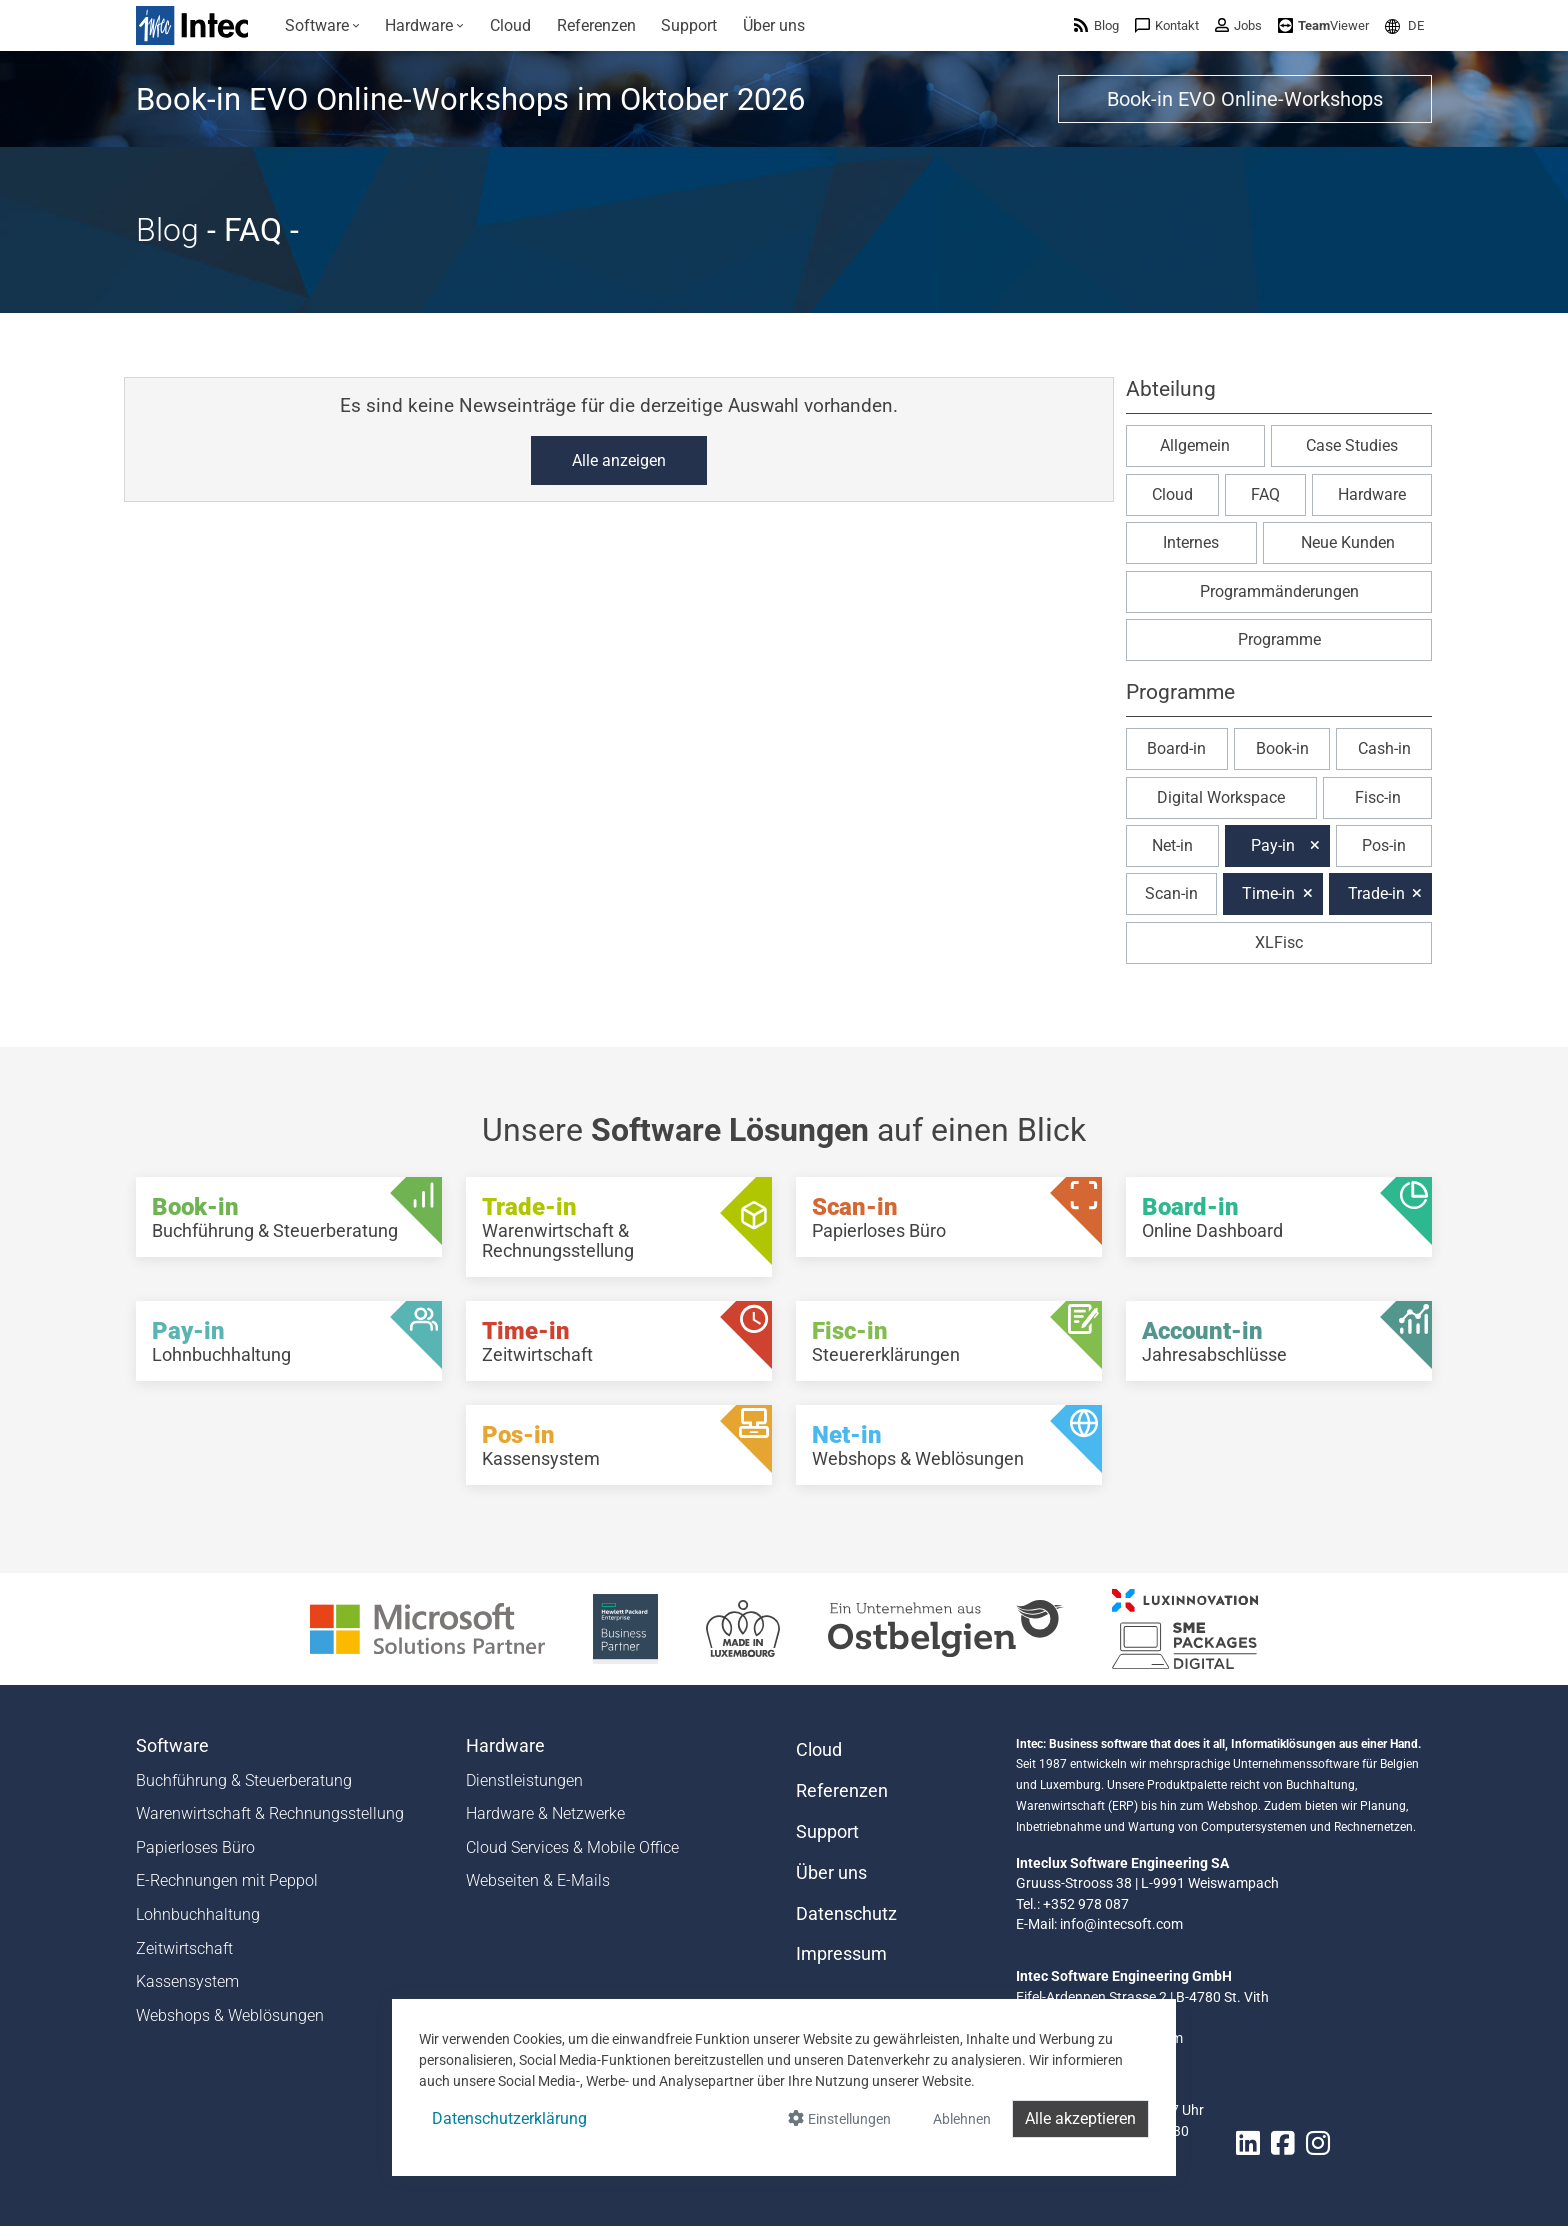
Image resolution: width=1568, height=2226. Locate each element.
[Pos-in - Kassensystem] (619, 1445)
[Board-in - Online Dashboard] (1279, 1217)
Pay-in (1273, 845)
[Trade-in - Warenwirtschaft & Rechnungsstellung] (619, 1227)
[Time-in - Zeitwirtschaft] (619, 1341)
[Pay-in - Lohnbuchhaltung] (289, 1341)
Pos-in (1384, 845)
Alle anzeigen (619, 460)
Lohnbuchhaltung (198, 1914)
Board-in (1176, 748)
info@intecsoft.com (1121, 1924)
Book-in (1282, 748)
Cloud (1172, 494)
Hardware (1372, 494)
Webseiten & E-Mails (538, 1880)
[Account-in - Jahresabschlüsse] (1279, 1341)
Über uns (831, 1873)
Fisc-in (1378, 797)
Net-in (1172, 845)
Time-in (1268, 893)
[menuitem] (322, 26)
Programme (1279, 639)
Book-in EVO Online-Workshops (1245, 99)
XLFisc (1279, 942)
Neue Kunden (1348, 542)
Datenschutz (846, 1914)
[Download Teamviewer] (1323, 25)
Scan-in (1171, 893)
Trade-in (1376, 893)
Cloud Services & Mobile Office (572, 1847)
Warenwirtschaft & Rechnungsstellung (270, 1813)
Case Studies (1352, 445)
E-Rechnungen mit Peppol (227, 1880)
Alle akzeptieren (1080, 2118)
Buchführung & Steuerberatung (244, 1780)
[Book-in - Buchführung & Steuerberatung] (289, 1217)
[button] (1404, 25)
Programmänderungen (1279, 591)
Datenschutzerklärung (509, 2118)
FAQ (1265, 494)
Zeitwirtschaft (184, 1948)
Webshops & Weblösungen (230, 2015)
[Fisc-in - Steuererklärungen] (949, 1341)
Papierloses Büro (195, 1847)
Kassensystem (187, 1981)
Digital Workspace (1221, 797)
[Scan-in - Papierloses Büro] (949, 1217)
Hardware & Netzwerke (545, 1813)
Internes (1191, 542)
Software (172, 1746)
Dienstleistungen (524, 1780)
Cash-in (1384, 748)
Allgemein (1195, 445)
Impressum (841, 1954)
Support (827, 1832)
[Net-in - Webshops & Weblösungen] (949, 1445)
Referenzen (842, 1791)
